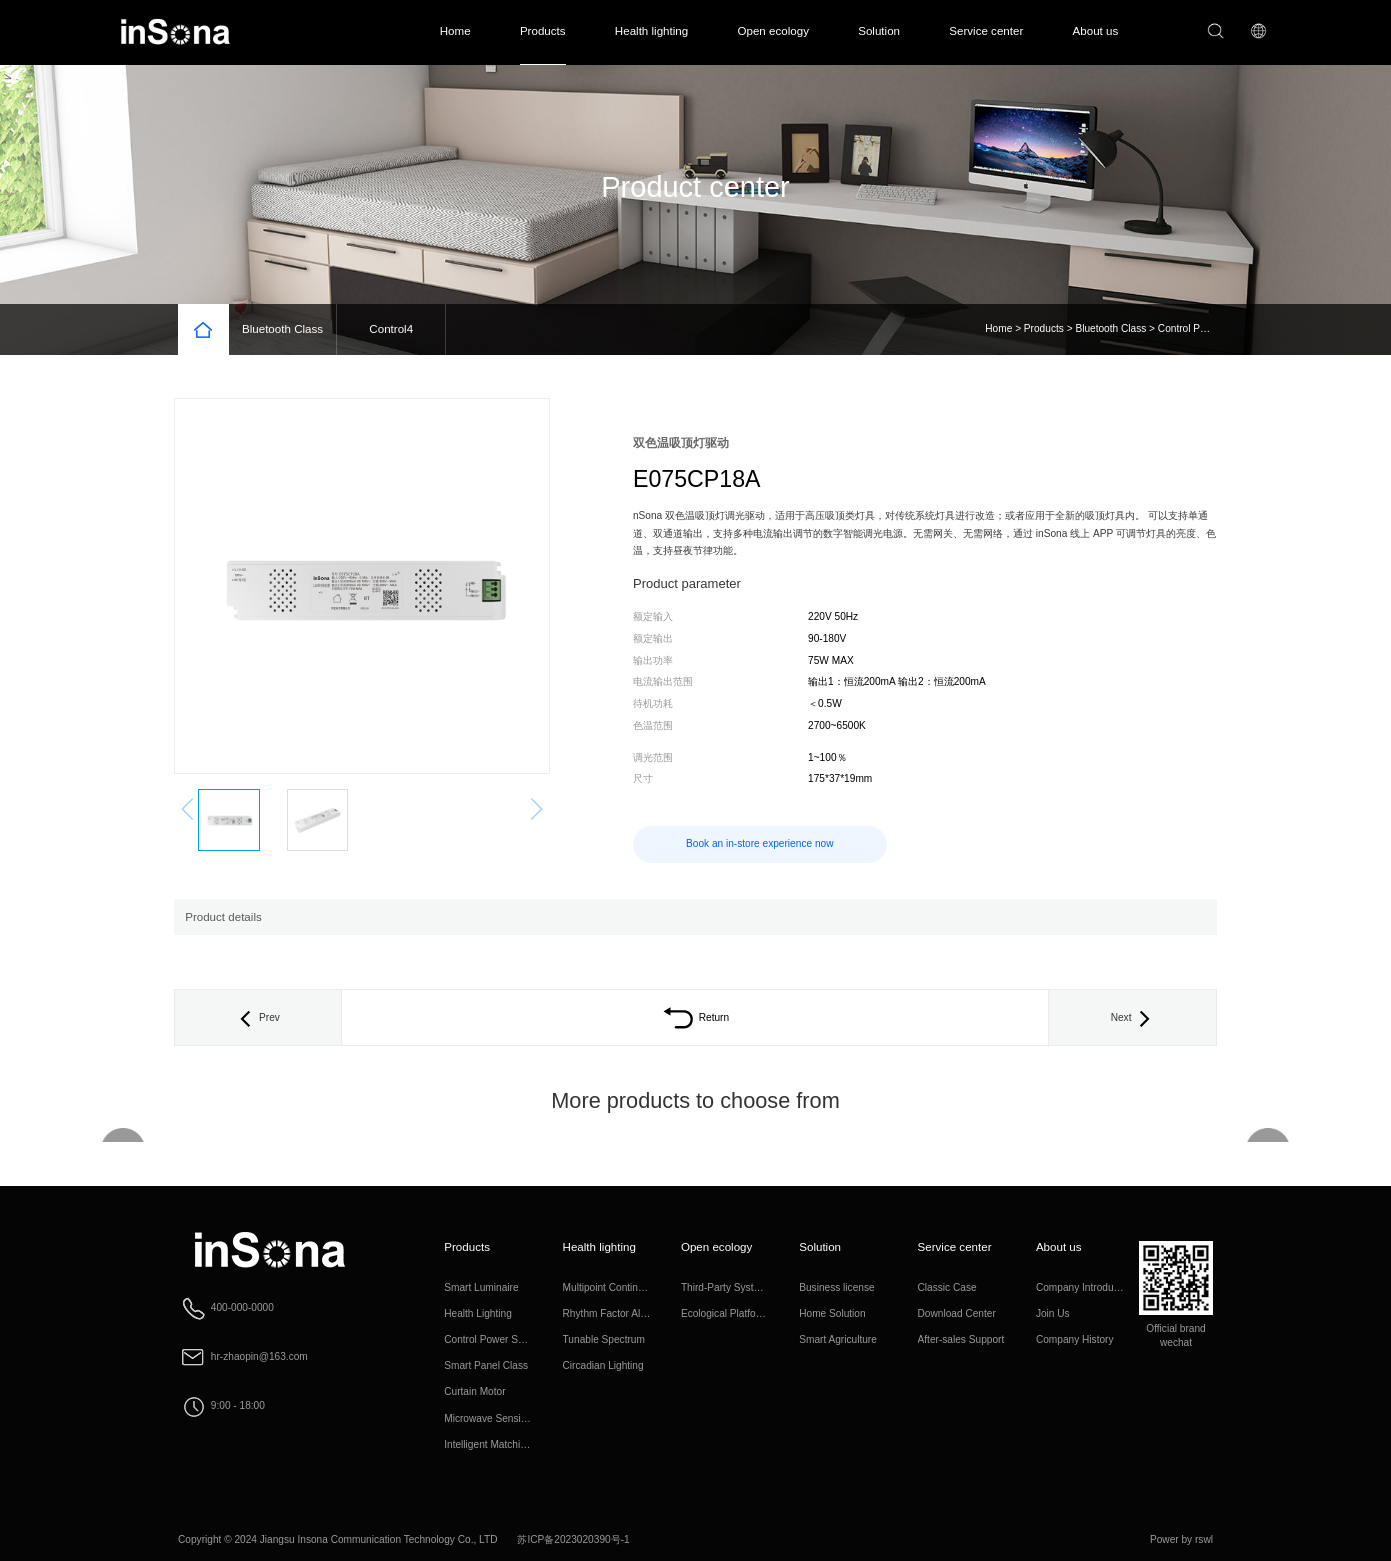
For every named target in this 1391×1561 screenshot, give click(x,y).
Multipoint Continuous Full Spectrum (644, 1287)
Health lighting (651, 31)
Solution (879, 31)
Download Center (957, 1313)
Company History (1075, 1339)
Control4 (391, 329)
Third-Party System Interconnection (760, 1287)
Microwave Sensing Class (502, 1418)
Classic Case (947, 1287)
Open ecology (772, 31)
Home (455, 31)
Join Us (1053, 1313)
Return (695, 1017)
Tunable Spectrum (604, 1339)
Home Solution (832, 1313)
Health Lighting (478, 1313)
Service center (986, 31)
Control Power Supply (1207, 328)
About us (1096, 31)
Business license (836, 1287)
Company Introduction (1085, 1287)
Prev (258, 1017)
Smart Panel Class (486, 1365)
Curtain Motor (474, 1391)
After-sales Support (961, 1339)
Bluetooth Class (282, 329)
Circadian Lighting (603, 1365)
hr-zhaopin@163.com (259, 1355)
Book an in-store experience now (759, 843)
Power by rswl (1181, 1539)
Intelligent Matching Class (501, 1444)
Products (543, 31)
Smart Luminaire (481, 1287)
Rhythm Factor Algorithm (618, 1313)
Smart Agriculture (838, 1339)
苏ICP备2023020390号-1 (573, 1539)
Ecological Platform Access (742, 1313)
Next (1133, 1017)
